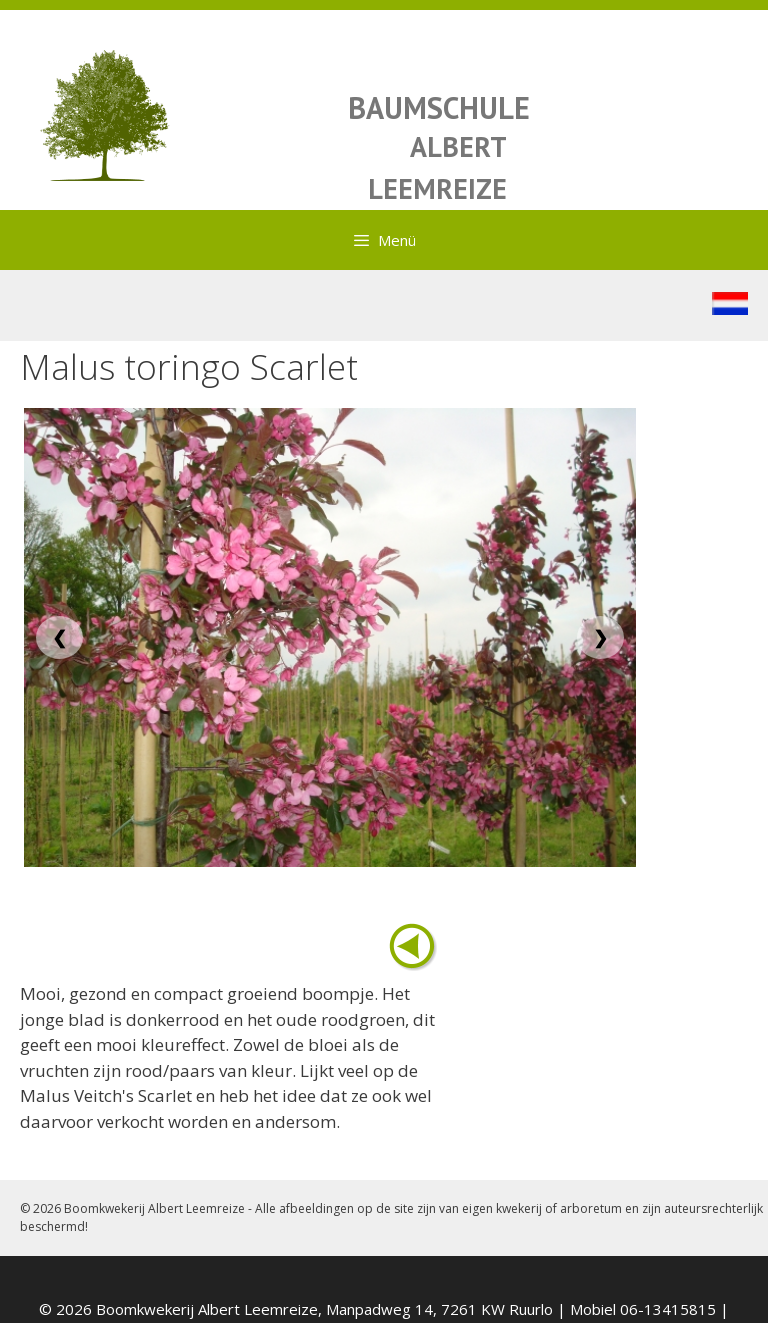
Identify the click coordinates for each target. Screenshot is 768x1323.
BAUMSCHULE (439, 107)
